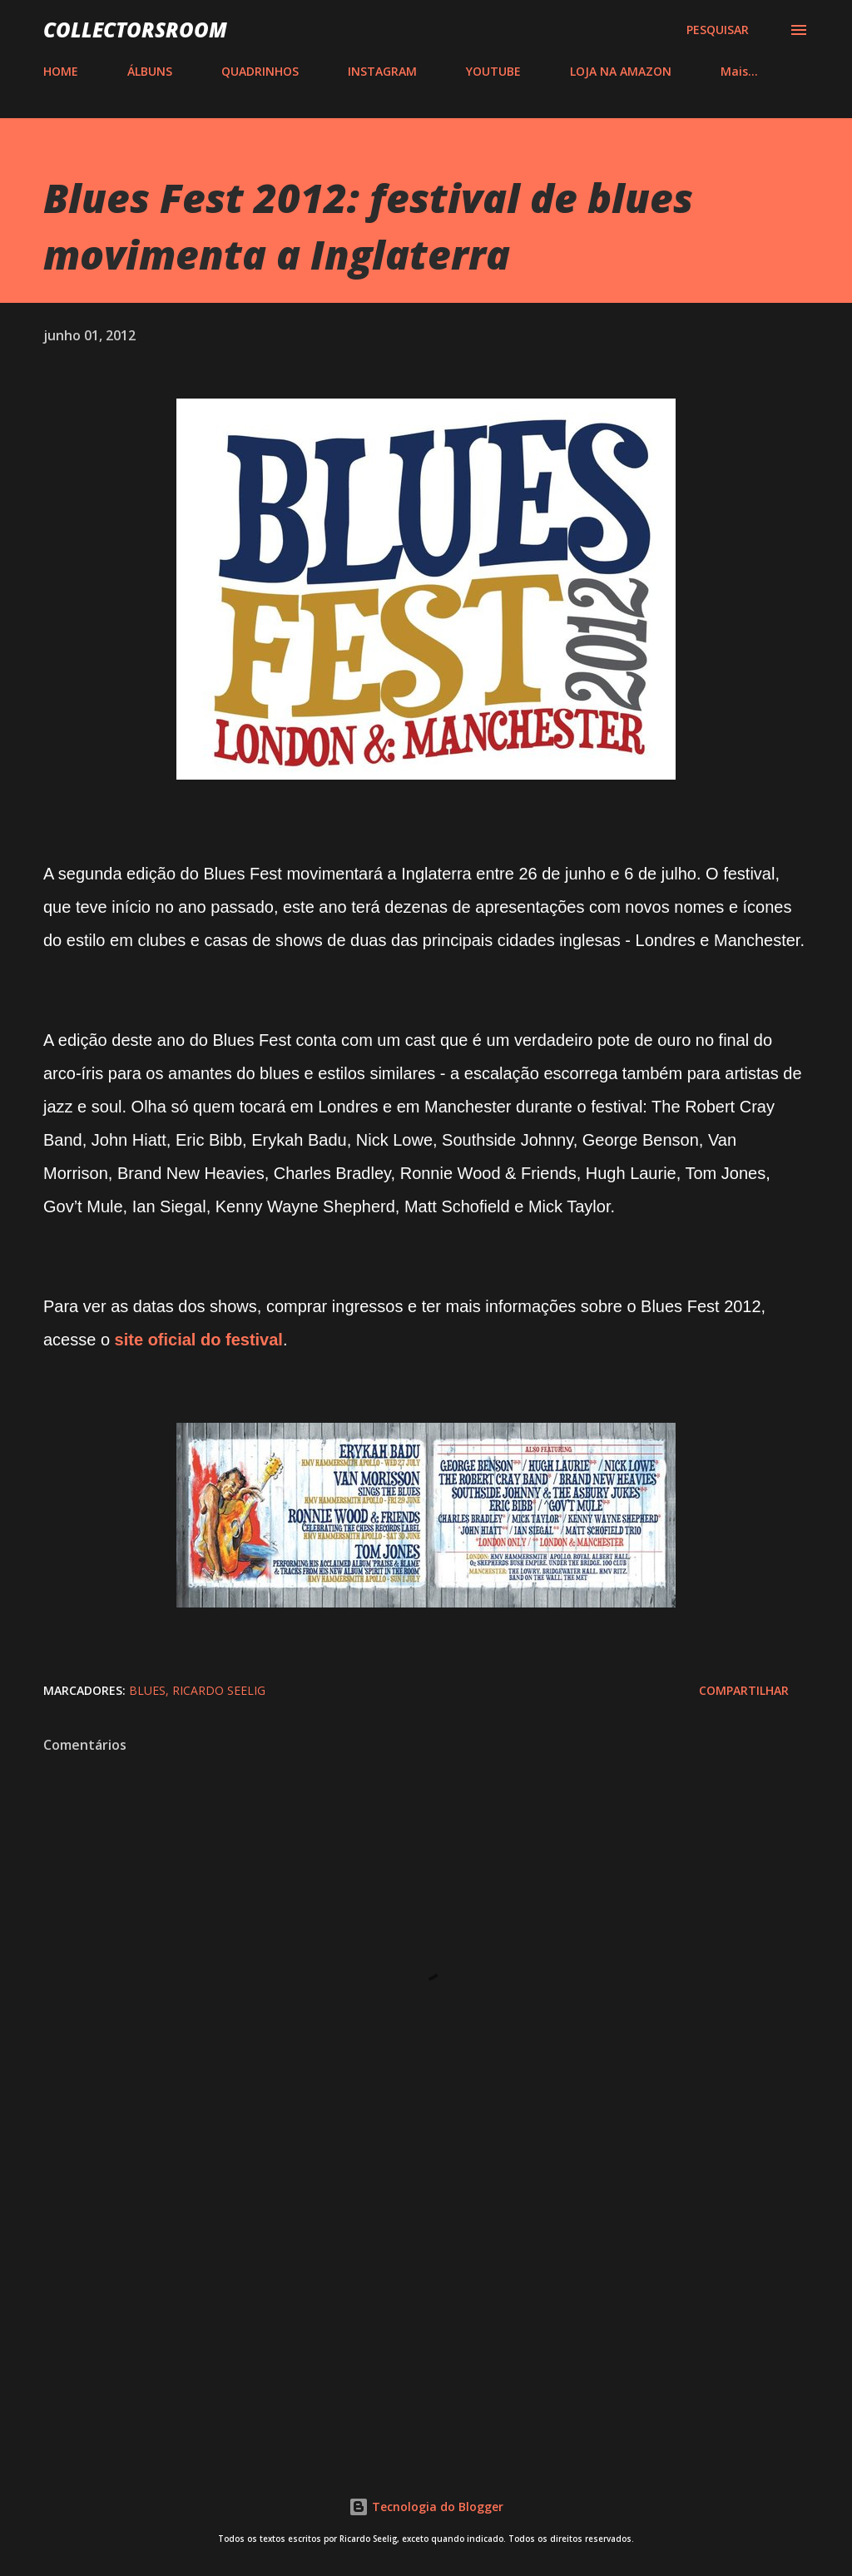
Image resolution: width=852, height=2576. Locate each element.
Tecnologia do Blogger (426, 2506)
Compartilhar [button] (744, 1690)
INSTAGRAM (382, 71)
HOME (60, 71)
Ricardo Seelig (218, 1690)
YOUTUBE (493, 71)
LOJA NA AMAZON (620, 71)
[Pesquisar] (717, 30)
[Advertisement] (426, 2308)
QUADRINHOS (260, 71)
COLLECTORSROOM (135, 29)
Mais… (739, 71)
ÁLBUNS (149, 71)
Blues (147, 1690)
